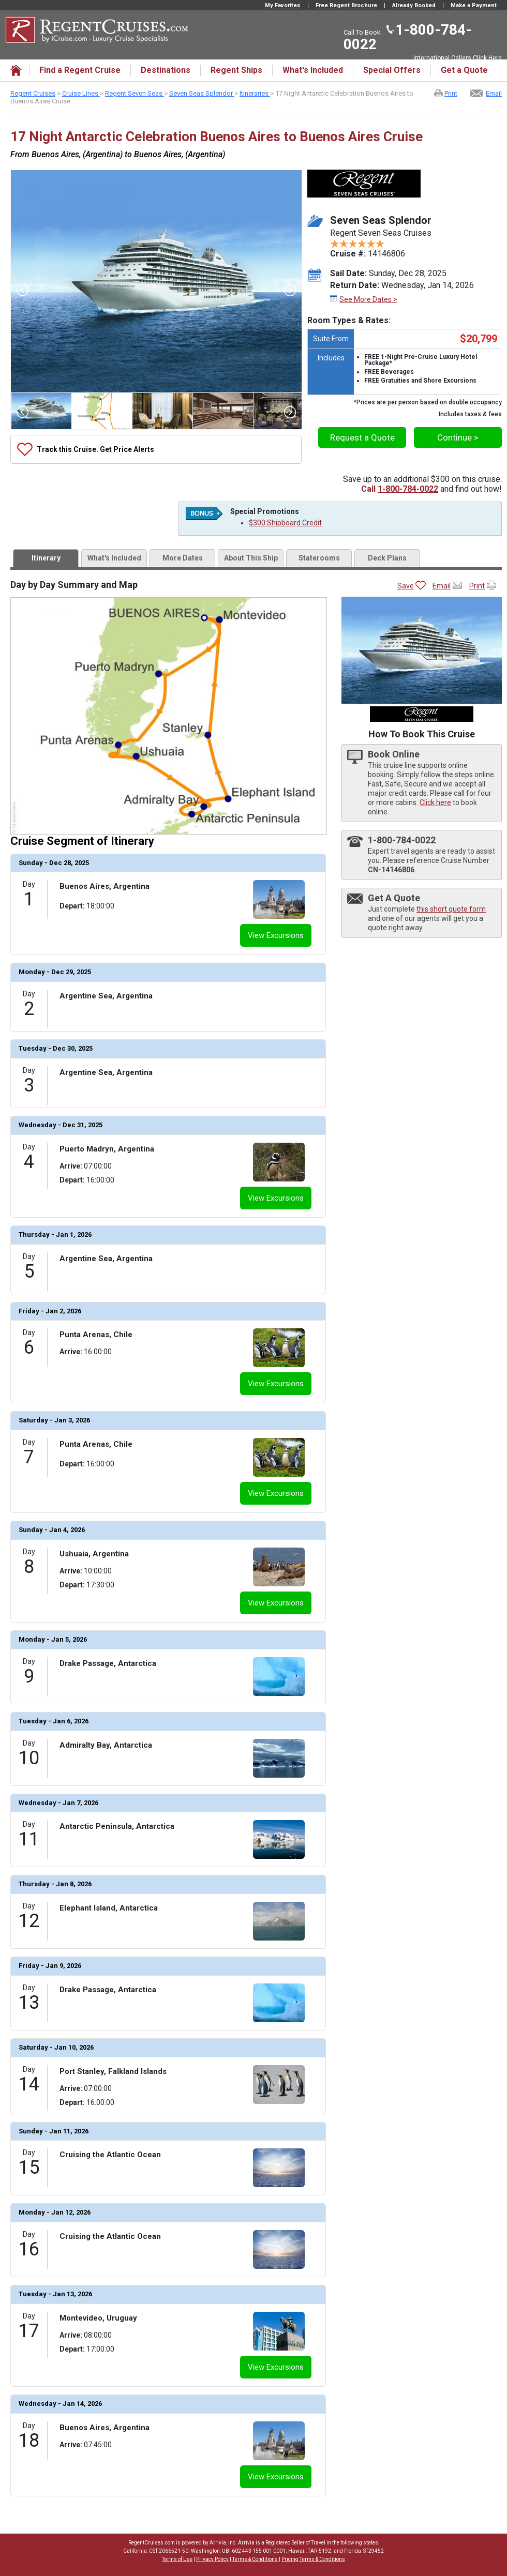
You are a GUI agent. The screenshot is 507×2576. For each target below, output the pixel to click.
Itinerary (46, 558)
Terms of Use (177, 2559)
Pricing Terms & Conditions (313, 2559)
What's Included (114, 558)
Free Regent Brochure (346, 5)
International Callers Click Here (457, 58)
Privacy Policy (212, 2559)
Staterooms (319, 558)
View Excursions (276, 935)
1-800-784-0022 (408, 37)
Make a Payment (474, 5)
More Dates (182, 558)
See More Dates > (368, 299)
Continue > (458, 437)
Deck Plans (387, 558)
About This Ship (251, 558)
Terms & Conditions (255, 2559)
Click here (435, 802)
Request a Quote (362, 437)
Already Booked (414, 5)
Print (450, 93)
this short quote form (451, 909)
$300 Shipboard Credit (285, 523)
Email (494, 93)
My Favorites (283, 5)
